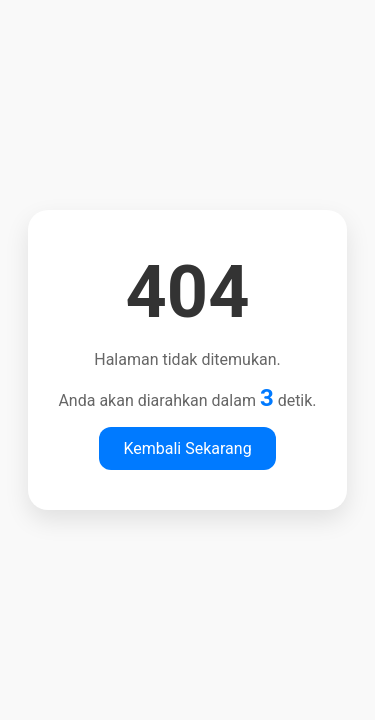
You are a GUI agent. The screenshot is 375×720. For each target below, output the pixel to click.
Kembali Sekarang (187, 448)
